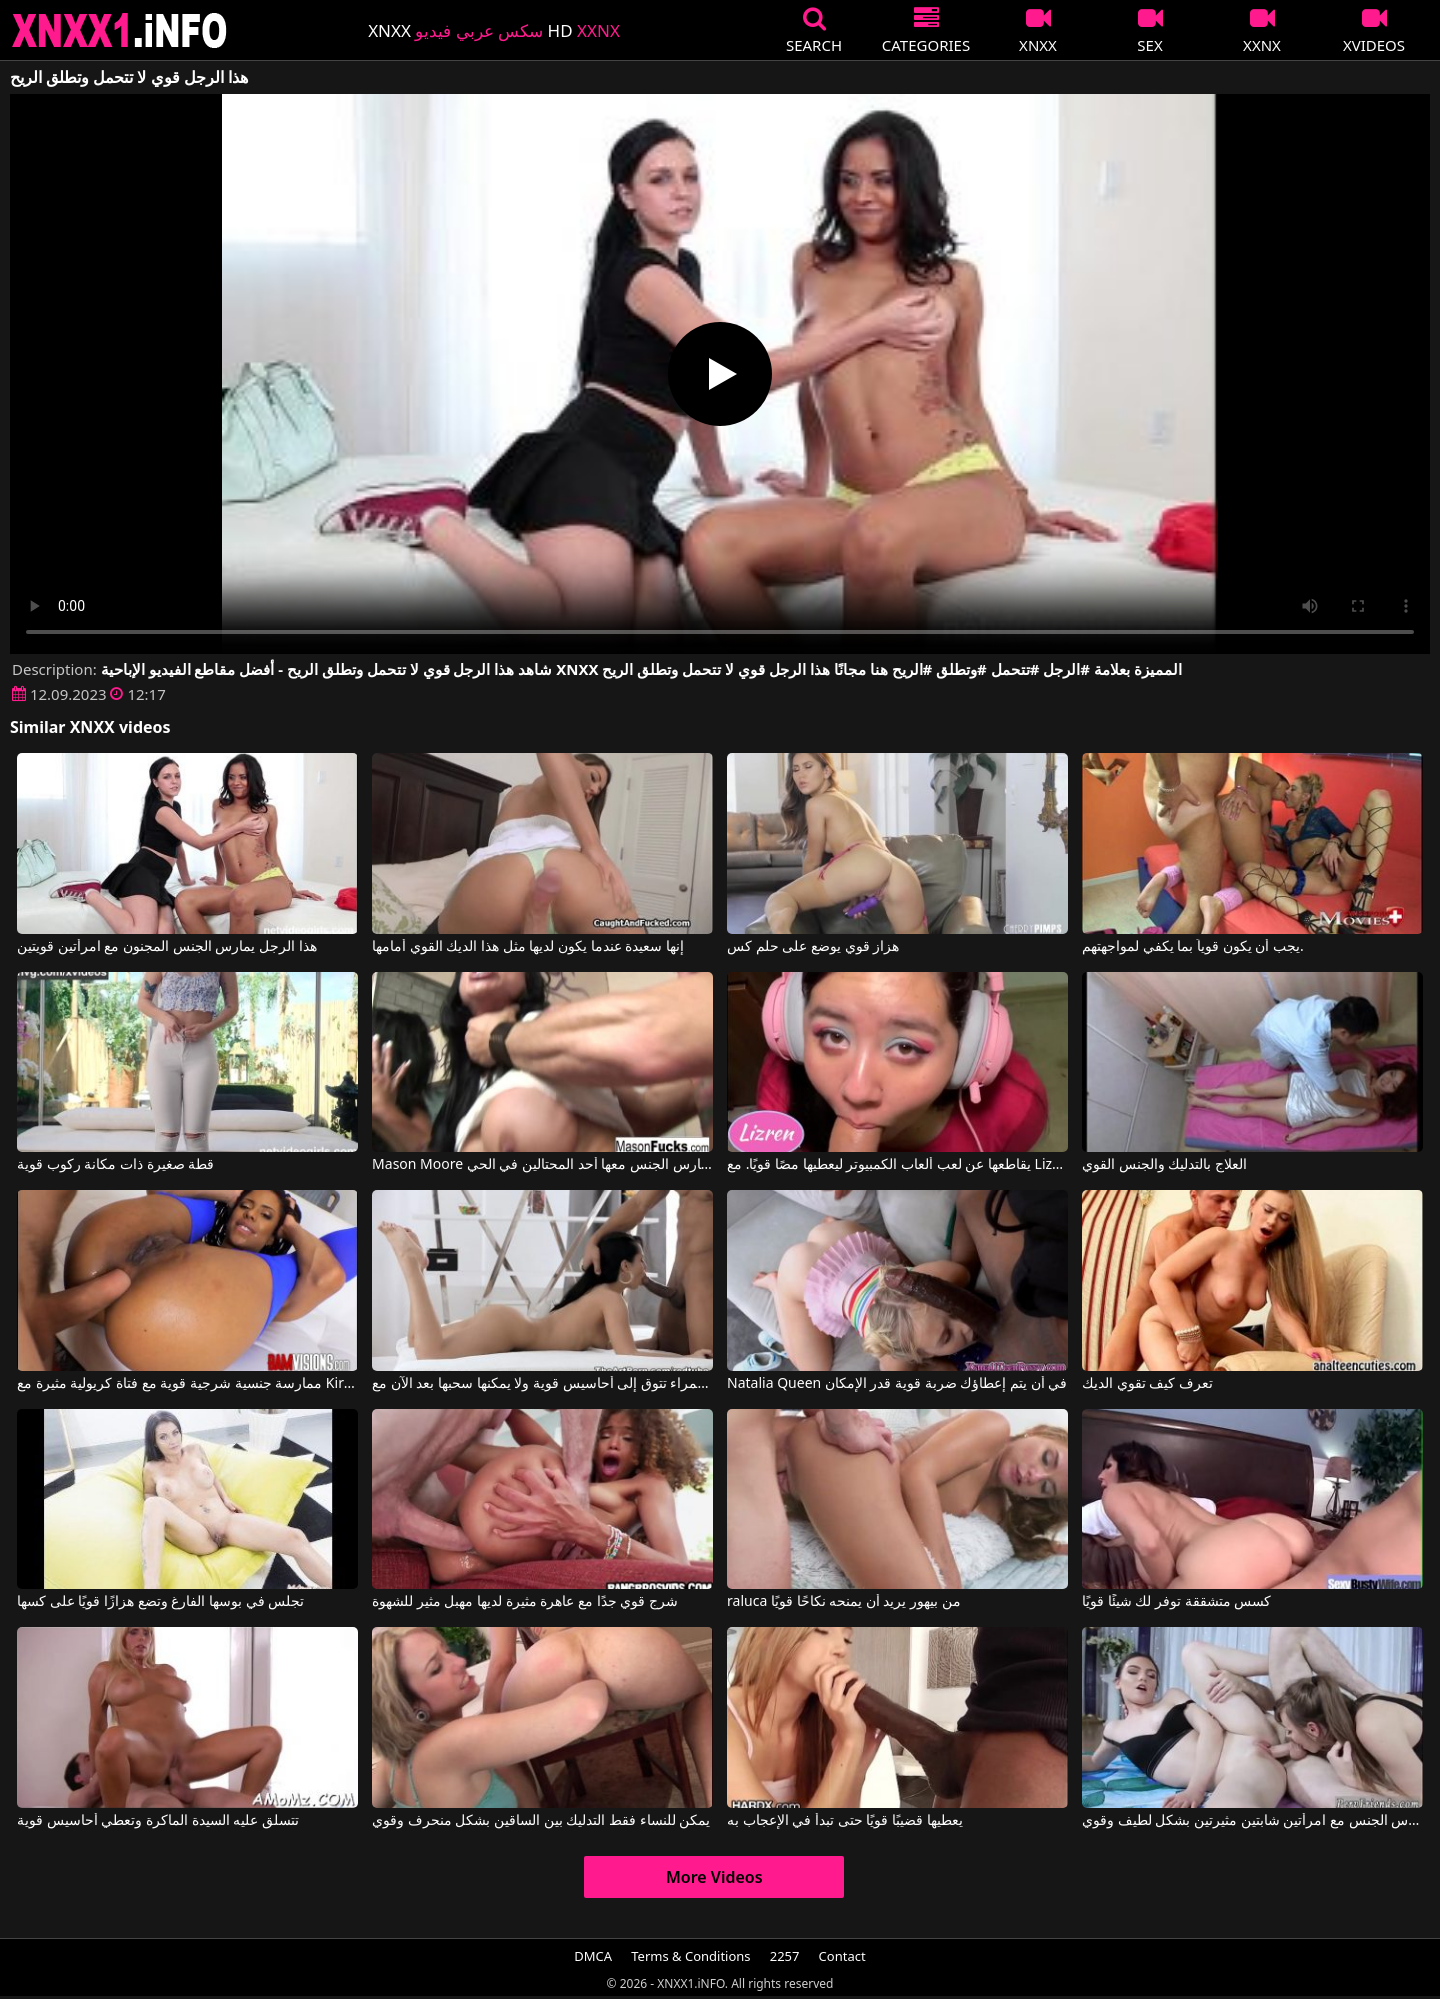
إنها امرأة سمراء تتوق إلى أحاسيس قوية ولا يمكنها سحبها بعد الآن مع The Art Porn (542, 1384)
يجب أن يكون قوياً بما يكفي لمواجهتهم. (1193, 947)
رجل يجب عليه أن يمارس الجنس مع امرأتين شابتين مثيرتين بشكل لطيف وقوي (1252, 1821)
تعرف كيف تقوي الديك (1147, 1384)
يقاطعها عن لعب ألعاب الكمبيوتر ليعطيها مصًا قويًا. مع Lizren (897, 1165)
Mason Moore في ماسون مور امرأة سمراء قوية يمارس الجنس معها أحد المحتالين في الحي (542, 1165)
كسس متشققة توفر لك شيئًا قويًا (1176, 1602)
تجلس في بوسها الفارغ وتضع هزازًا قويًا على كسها (160, 1602)
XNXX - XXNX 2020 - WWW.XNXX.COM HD (120, 30)
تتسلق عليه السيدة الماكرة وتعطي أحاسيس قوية (158, 1821)
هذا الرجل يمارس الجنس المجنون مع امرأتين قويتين (166, 947)
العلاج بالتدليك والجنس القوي (1164, 1165)
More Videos (714, 1877)
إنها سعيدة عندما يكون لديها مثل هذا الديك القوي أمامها (528, 947)
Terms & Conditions (690, 1956)
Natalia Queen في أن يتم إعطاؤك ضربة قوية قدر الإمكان (897, 1384)
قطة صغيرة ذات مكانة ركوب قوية (115, 1165)
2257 (785, 1956)
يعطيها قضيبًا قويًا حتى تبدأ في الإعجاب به (844, 1821)
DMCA (593, 1956)
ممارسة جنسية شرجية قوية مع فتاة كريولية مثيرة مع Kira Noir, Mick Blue (187, 1384)
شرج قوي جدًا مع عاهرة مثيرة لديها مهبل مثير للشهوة (525, 1602)
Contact (842, 1956)
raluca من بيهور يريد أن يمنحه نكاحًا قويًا (844, 1602)
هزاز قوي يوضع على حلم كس (813, 947)
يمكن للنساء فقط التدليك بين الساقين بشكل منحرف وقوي (541, 1821)
